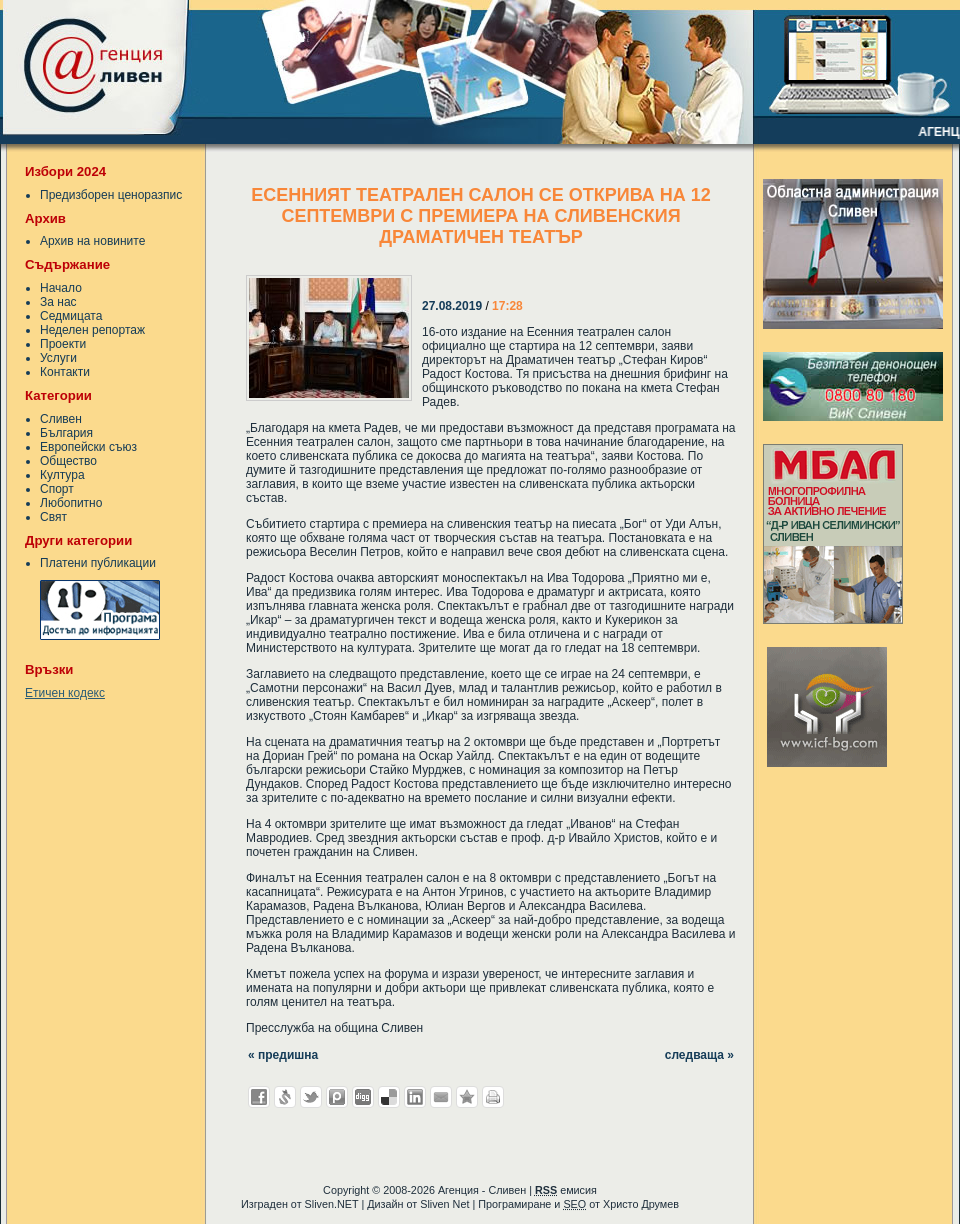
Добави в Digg (363, 1097)
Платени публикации (98, 563)
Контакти (65, 372)
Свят (53, 517)
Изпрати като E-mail (441, 1097)
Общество (68, 461)
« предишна (283, 1055)
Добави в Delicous (389, 1097)
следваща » (699, 1055)
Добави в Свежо (285, 1097)
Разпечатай (493, 1097)
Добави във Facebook (259, 1097)
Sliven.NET (332, 1204)
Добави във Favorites (467, 1097)
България (66, 433)
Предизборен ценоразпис (111, 195)
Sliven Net (444, 1204)
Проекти (63, 344)
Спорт (57, 489)
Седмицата (71, 316)
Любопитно (71, 503)
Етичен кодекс (65, 693)
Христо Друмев (641, 1204)
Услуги (58, 358)
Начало (61, 288)
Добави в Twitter (311, 1097)
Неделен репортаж (92, 330)
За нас (58, 302)
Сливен (61, 419)
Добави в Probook (337, 1097)
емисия (566, 1190)
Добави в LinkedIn (415, 1097)
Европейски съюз (88, 447)
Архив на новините (92, 241)
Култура (62, 475)
